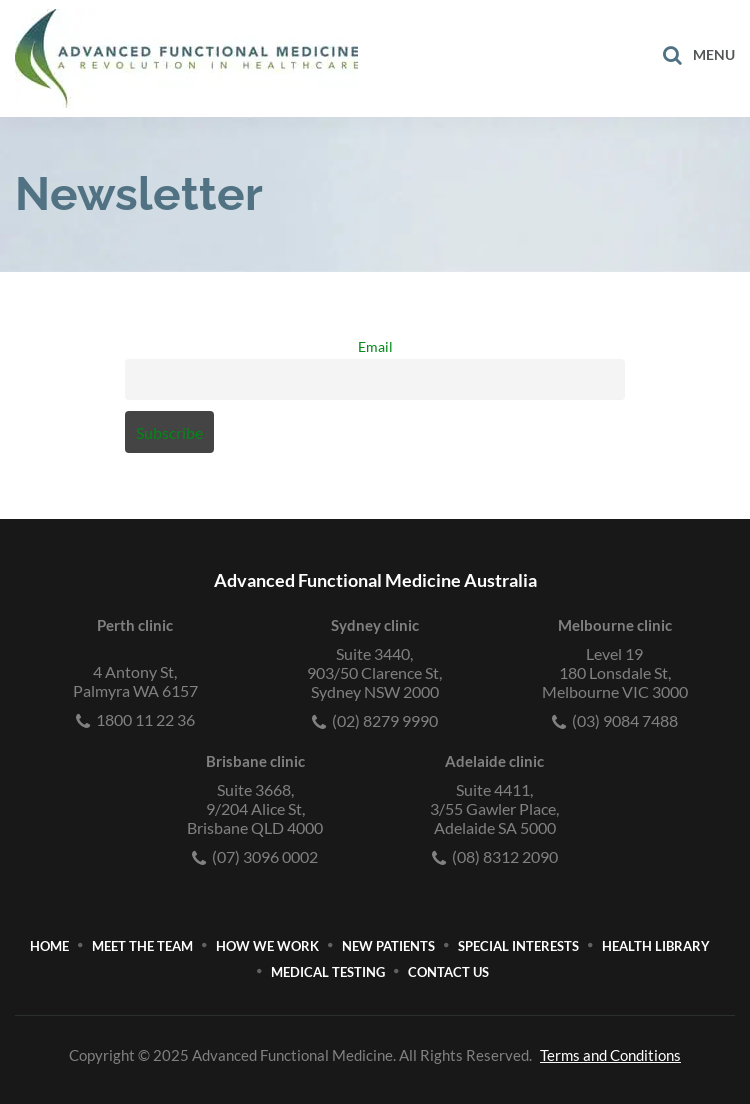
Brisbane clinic (255, 761)
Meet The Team (142, 946)
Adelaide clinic (494, 761)
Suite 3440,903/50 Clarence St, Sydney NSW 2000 (374, 672)
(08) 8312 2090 (495, 856)
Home (49, 946)
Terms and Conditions (610, 1055)
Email (375, 346)
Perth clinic (135, 625)
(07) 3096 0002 (255, 856)
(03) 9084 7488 (615, 720)
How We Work (267, 946)
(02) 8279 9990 (375, 720)
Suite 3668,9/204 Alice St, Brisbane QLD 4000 (255, 808)
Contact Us (448, 972)
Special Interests (518, 946)
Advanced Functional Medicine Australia (375, 580)
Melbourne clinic (615, 625)
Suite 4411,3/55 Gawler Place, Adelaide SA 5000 (494, 808)
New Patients (388, 946)
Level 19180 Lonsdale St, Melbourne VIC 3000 (615, 672)
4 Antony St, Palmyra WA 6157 (135, 681)
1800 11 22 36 (135, 719)
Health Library (656, 946)
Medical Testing (328, 972)
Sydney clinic (375, 625)
